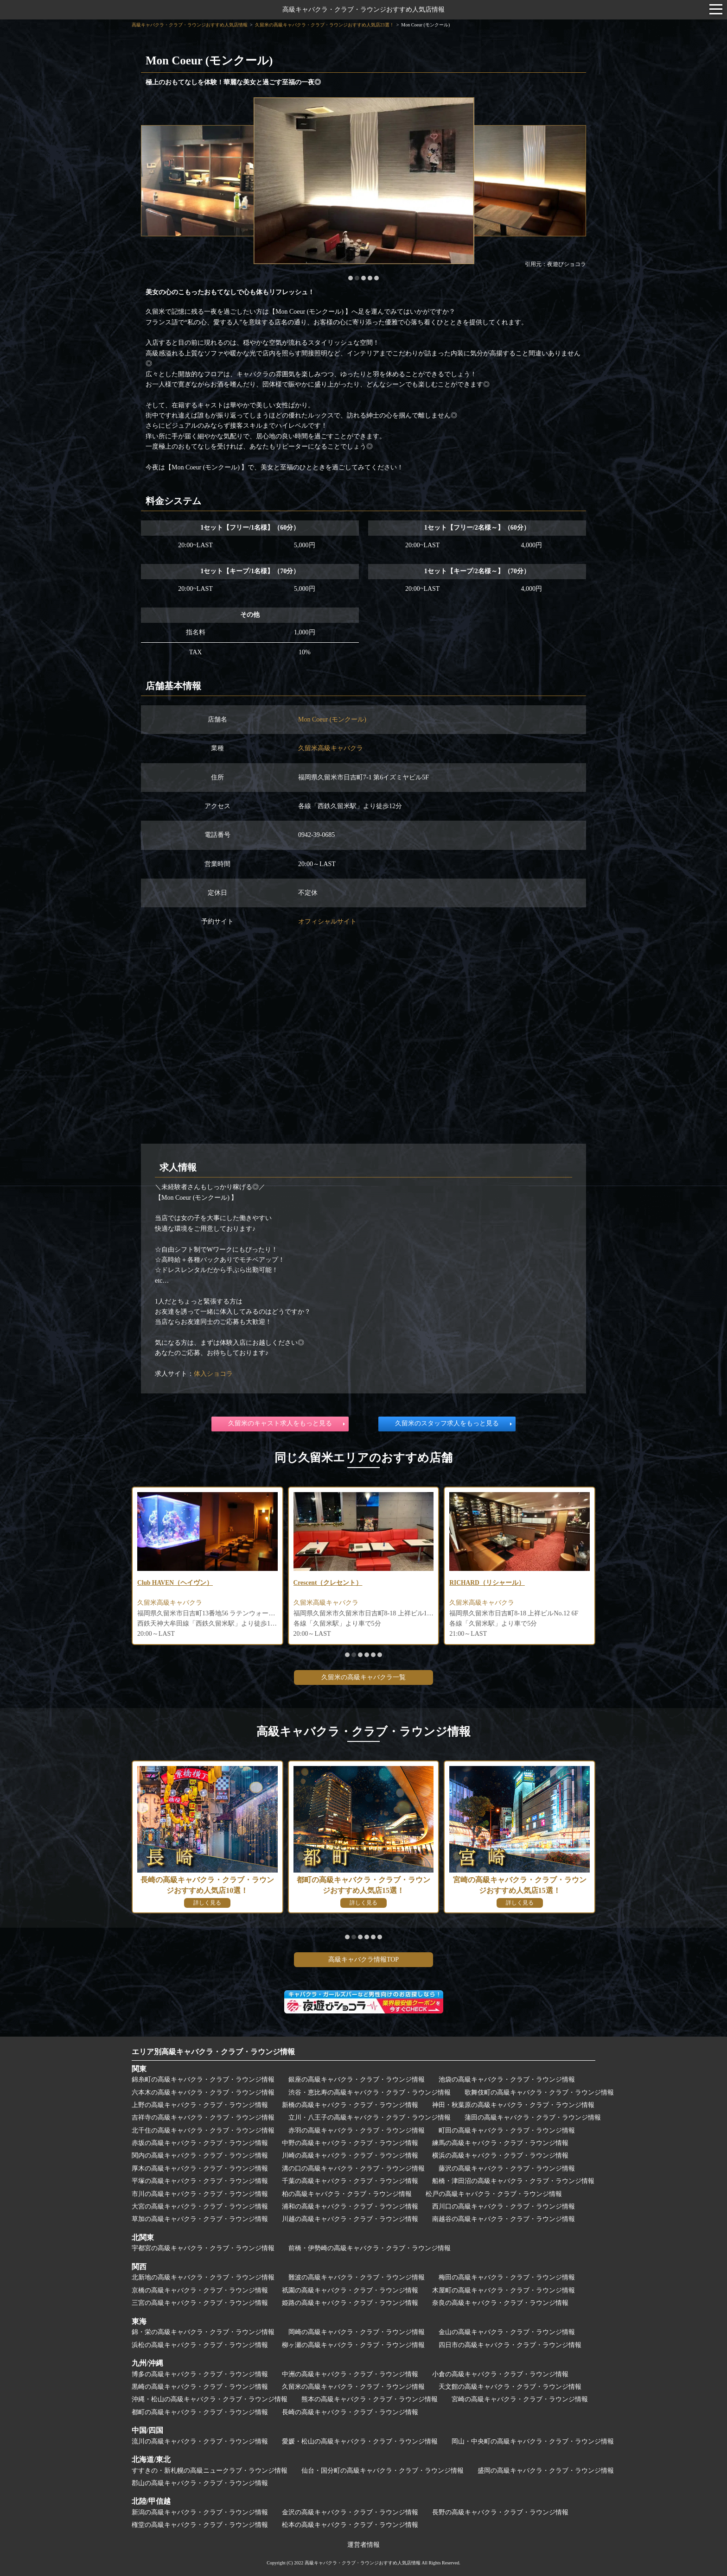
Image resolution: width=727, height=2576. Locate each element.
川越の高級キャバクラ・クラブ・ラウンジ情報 (350, 2218)
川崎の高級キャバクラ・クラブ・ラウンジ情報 (350, 2155)
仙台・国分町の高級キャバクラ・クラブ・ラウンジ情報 (382, 2470)
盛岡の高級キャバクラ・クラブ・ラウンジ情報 (546, 2470)
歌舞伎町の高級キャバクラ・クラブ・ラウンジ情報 (539, 2092)
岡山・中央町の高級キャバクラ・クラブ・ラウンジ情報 (533, 2441)
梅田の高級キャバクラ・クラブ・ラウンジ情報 (507, 2277)
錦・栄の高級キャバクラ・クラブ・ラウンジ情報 (203, 2332)
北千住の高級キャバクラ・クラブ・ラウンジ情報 (203, 2130)
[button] (350, 278)
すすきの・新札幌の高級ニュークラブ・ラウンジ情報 (209, 2470)
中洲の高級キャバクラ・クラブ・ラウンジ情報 (350, 2374)
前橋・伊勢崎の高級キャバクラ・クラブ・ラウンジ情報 (369, 2248)
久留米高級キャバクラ (330, 748)
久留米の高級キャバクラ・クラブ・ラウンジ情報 (353, 2386)
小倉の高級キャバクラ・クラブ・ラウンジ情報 (500, 2374)
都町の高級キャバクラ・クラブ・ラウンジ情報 (200, 2412)
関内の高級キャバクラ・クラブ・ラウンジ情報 (200, 2155)
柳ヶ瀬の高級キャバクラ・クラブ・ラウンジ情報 (353, 2345)
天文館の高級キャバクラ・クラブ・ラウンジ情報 (510, 2386)
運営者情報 (363, 2544)
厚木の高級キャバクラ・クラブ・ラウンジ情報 (200, 2168)
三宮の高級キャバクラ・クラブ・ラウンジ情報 (200, 2302)
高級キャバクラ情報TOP (363, 1959)
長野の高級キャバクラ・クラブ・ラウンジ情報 (500, 2512)
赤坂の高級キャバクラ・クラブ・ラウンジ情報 (200, 2142)
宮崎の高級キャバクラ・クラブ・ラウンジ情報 (520, 2399)
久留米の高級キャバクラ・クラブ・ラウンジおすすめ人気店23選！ (324, 24)
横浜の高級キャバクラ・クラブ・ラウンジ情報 (500, 2155)
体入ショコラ (213, 1373)
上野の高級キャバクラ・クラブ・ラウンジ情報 (200, 2104)
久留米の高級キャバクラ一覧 (363, 1677)
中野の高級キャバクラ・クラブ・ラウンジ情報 (350, 2142)
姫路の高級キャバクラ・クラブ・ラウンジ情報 (350, 2302)
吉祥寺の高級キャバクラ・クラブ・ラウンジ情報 (203, 2117)
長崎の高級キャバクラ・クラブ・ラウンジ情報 (350, 2412)
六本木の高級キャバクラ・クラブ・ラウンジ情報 (203, 2092)
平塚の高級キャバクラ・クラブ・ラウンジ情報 (200, 2180)
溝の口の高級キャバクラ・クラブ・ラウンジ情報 (353, 2168)
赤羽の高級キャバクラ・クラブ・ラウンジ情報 (356, 2130)
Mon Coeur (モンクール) (332, 719)
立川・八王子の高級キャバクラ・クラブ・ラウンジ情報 (369, 2117)
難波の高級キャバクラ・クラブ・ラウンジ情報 (356, 2277)
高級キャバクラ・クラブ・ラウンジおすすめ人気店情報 (363, 9)
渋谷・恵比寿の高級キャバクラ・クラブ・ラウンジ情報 (369, 2092)
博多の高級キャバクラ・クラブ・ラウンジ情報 (200, 2374)
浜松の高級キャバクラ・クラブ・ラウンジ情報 (200, 2345)
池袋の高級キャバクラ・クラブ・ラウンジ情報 (507, 2079)
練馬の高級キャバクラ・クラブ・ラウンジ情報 (500, 2142)
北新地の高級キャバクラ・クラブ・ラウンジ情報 (203, 2277)
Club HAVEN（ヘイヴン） (175, 1582)
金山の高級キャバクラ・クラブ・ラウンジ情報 (507, 2332)
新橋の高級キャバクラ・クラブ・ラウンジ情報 (350, 2104)
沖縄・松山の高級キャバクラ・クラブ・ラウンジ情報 (209, 2399)
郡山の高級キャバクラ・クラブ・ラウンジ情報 (200, 2483)
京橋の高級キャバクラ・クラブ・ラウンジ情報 (200, 2290)
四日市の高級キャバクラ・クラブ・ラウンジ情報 (510, 2345)
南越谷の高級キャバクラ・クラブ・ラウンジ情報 (503, 2218)
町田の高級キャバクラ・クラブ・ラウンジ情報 (507, 2130)
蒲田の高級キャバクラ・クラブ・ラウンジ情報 (533, 2117)
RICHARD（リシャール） (487, 1582)
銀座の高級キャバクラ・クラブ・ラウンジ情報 (356, 2079)
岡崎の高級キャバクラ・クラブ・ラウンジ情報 (356, 2332)
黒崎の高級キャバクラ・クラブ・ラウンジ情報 (200, 2386)
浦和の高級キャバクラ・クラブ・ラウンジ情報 (350, 2206)
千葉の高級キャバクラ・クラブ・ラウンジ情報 (350, 2180)
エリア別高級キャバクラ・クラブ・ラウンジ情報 (213, 2052)
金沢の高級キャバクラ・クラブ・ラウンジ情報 (350, 2512)
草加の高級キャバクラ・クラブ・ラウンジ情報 (200, 2218)
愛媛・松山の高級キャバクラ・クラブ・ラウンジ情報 (360, 2441)
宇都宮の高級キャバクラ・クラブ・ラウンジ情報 (203, 2248)
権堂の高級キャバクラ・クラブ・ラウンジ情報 (200, 2524)
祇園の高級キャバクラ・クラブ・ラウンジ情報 (350, 2290)
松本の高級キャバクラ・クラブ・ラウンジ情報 (350, 2524)
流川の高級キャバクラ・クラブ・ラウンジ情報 (200, 2441)
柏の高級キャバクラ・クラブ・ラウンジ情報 (347, 2193)
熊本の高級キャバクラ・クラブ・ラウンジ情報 (369, 2399)
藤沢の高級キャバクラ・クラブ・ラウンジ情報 (507, 2168)
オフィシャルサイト (327, 921)
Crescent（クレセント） (328, 1582)
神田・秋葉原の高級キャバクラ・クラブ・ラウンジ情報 (513, 2104)
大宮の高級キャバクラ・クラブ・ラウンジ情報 (200, 2206)
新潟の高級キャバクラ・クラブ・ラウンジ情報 (200, 2512)
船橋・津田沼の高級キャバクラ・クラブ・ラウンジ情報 (513, 2180)
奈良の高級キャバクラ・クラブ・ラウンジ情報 (500, 2302)
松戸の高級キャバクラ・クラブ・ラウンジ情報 (494, 2193)
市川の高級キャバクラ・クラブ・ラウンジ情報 (200, 2193)
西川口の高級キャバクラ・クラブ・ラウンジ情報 (503, 2206)
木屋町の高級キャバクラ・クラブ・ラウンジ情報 (503, 2290)
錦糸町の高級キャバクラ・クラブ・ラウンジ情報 (203, 2079)
